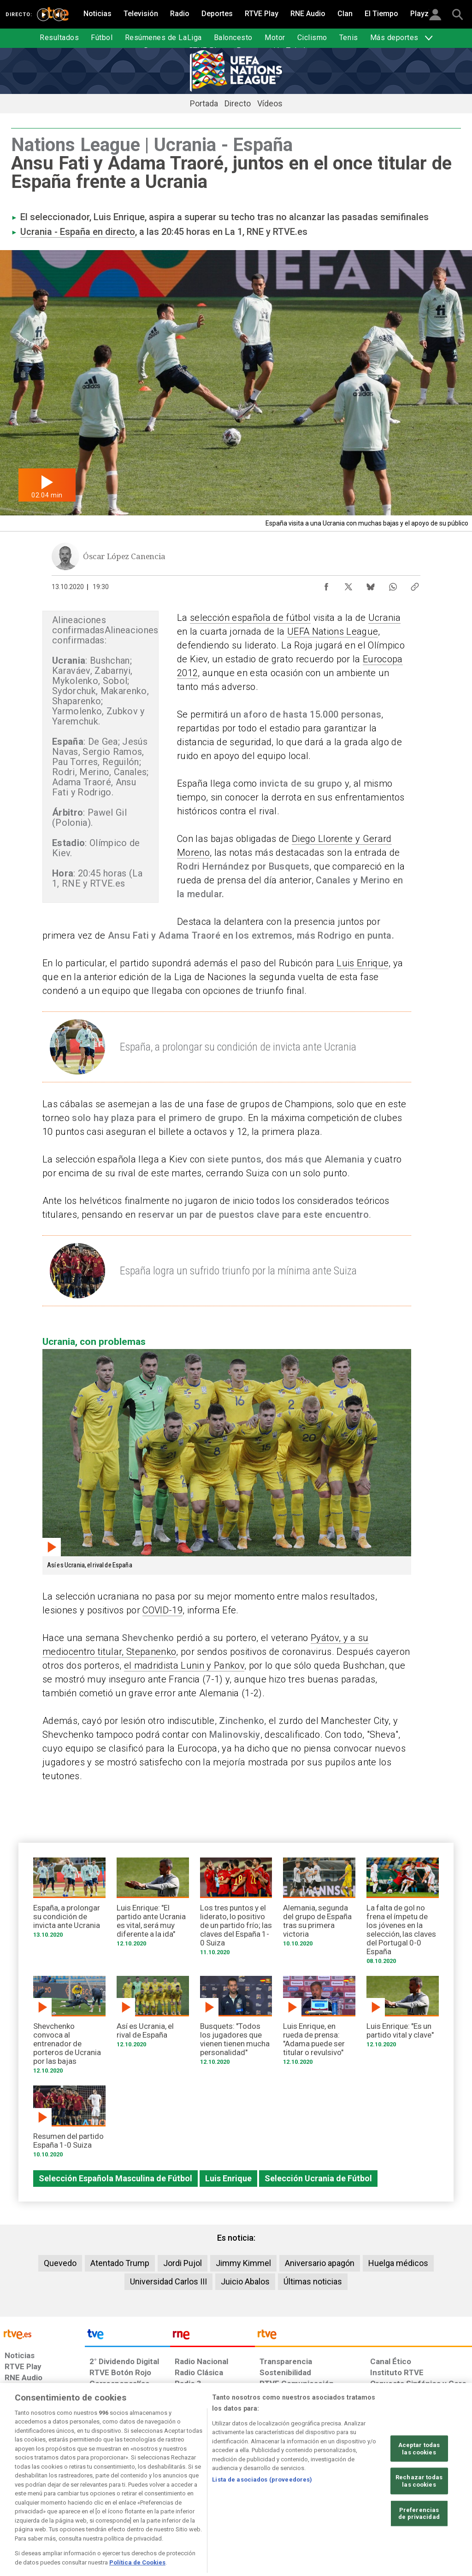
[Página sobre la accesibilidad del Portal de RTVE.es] (285, 2505)
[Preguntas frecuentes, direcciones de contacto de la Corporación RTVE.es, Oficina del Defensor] (369, 2505)
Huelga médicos (398, 2263)
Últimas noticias (312, 2281)
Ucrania (384, 617)
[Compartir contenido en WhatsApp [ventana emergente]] (393, 584)
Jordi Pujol (182, 2263)
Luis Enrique (362, 963)
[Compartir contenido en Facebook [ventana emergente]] (326, 584)
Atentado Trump (119, 2263)
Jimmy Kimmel (243, 2263)
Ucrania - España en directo (77, 231)
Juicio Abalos (245, 2281)
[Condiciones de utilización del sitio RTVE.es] (19, 2505)
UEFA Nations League (332, 631)
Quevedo (60, 2263)
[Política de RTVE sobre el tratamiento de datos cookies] (151, 2505)
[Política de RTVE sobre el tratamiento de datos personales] (78, 2505)
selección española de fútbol (250, 617)
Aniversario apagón (319, 2263)
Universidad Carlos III (168, 2281)
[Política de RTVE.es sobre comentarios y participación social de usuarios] (431, 2505)
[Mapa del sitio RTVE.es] (330, 2505)
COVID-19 (162, 1610)
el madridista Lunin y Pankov (184, 1665)
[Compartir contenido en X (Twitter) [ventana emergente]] (348, 584)
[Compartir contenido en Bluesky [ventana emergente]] (371, 584)
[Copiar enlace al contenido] (415, 584)
